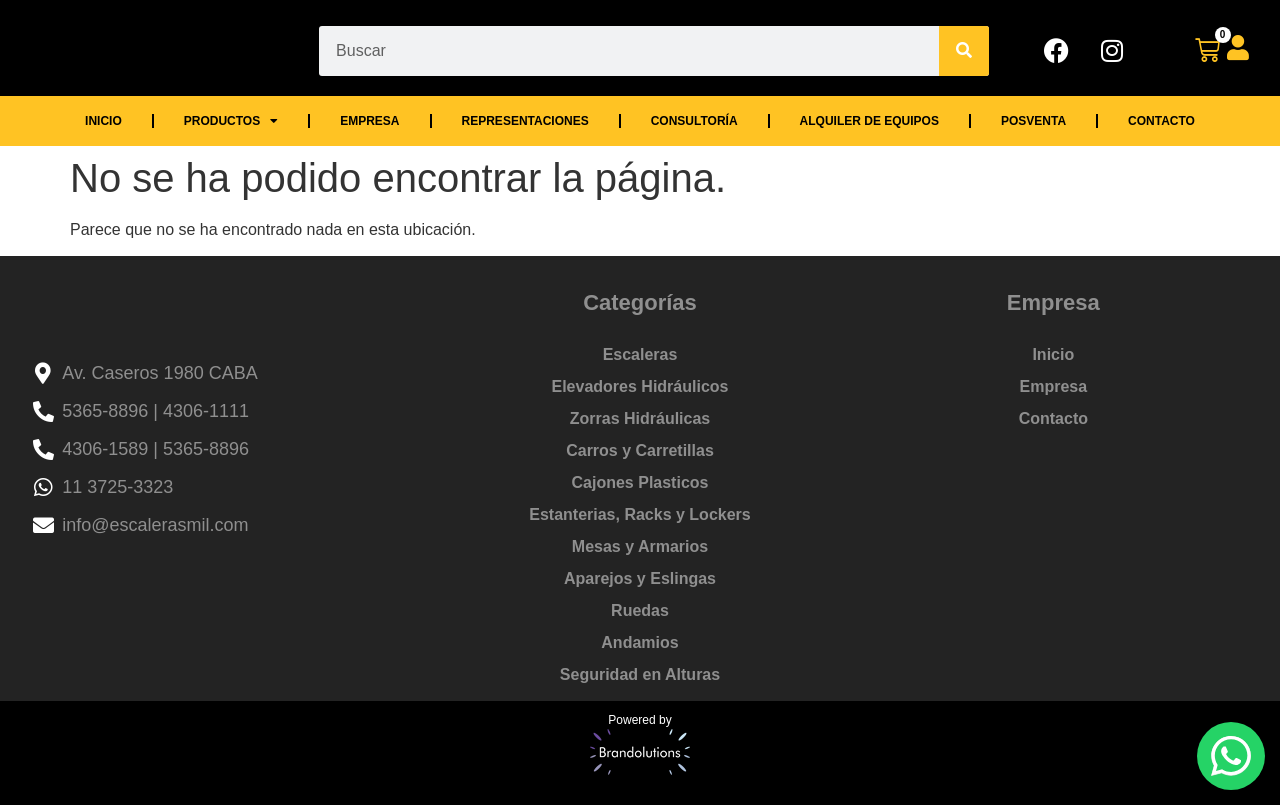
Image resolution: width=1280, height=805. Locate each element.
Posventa (1033, 121)
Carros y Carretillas (640, 450)
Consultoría (694, 121)
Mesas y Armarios (640, 546)
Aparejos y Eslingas (640, 578)
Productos (231, 121)
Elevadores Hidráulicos (640, 386)
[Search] (964, 51)
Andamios (639, 642)
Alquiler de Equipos (869, 121)
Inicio (103, 121)
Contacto (1161, 121)
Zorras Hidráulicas (640, 418)
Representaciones (525, 121)
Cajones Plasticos (640, 482)
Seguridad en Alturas (640, 674)
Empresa (369, 121)
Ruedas (640, 610)
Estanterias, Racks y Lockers (639, 514)
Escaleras (640, 354)
